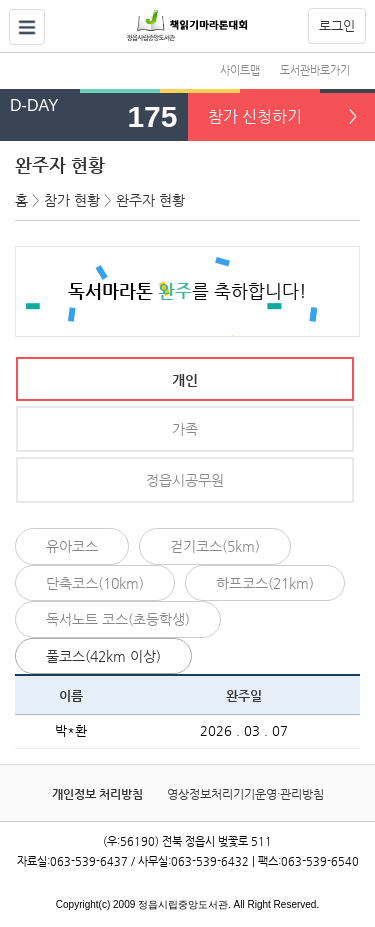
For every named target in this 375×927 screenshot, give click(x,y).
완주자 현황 (60, 164)
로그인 (337, 25)
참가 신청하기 (255, 116)
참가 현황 (72, 200)
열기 (27, 27)
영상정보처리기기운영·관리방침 (245, 794)
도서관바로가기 (315, 70)
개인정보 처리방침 (97, 794)
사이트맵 (240, 70)
